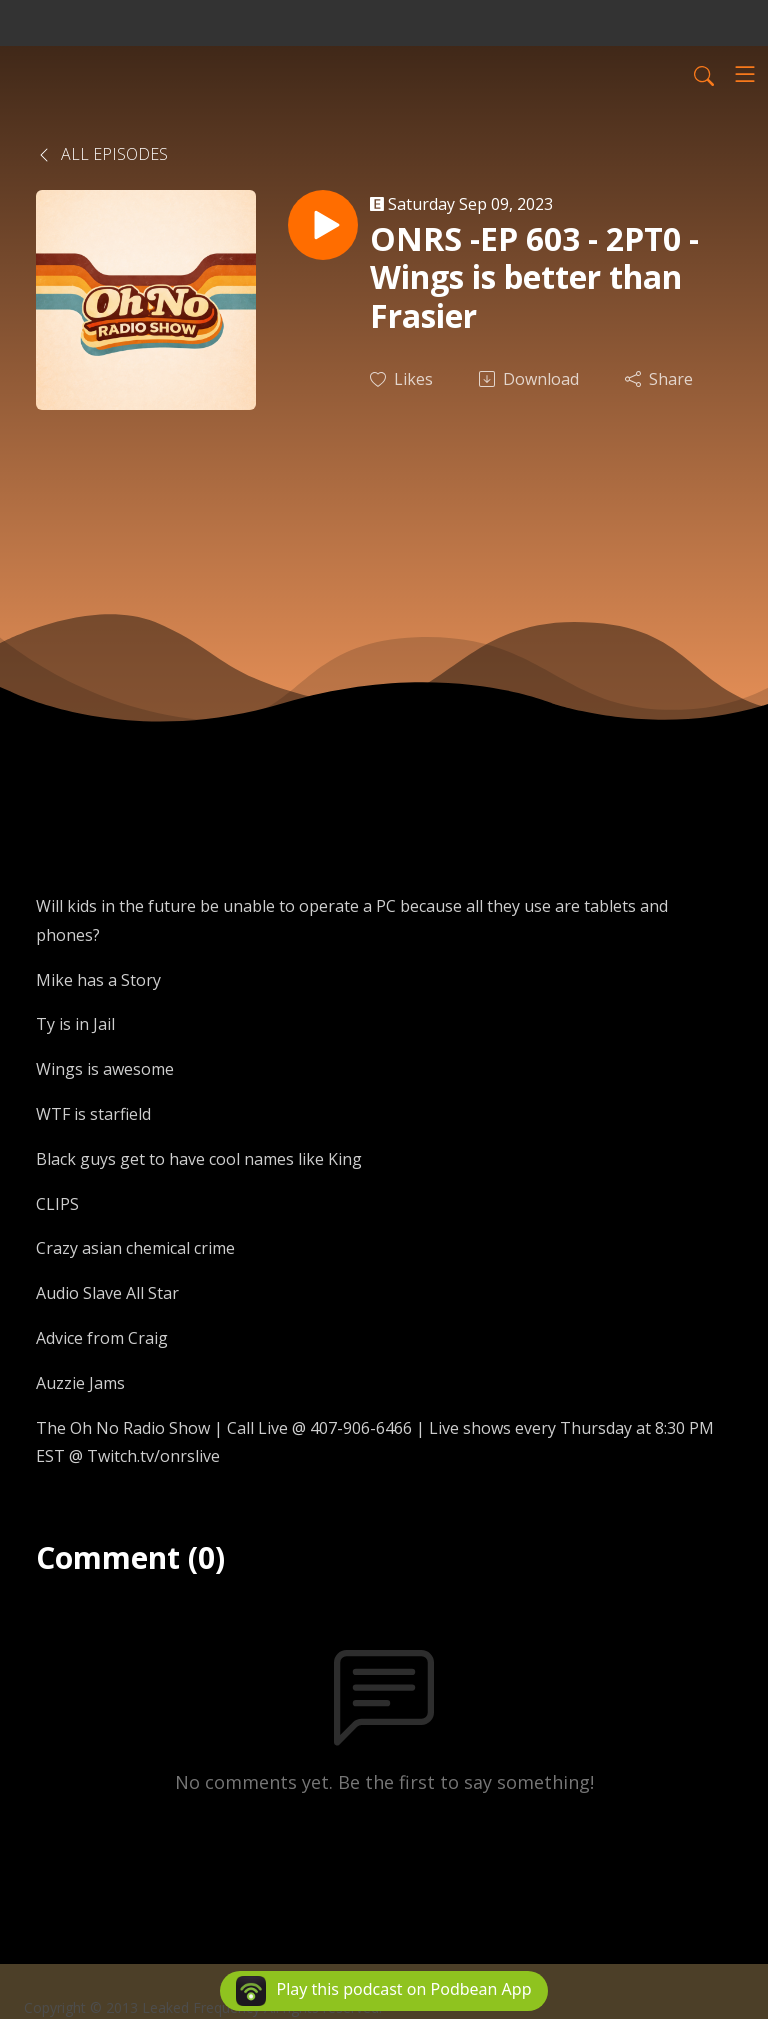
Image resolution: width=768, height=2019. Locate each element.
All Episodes (102, 154)
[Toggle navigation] (745, 74)
